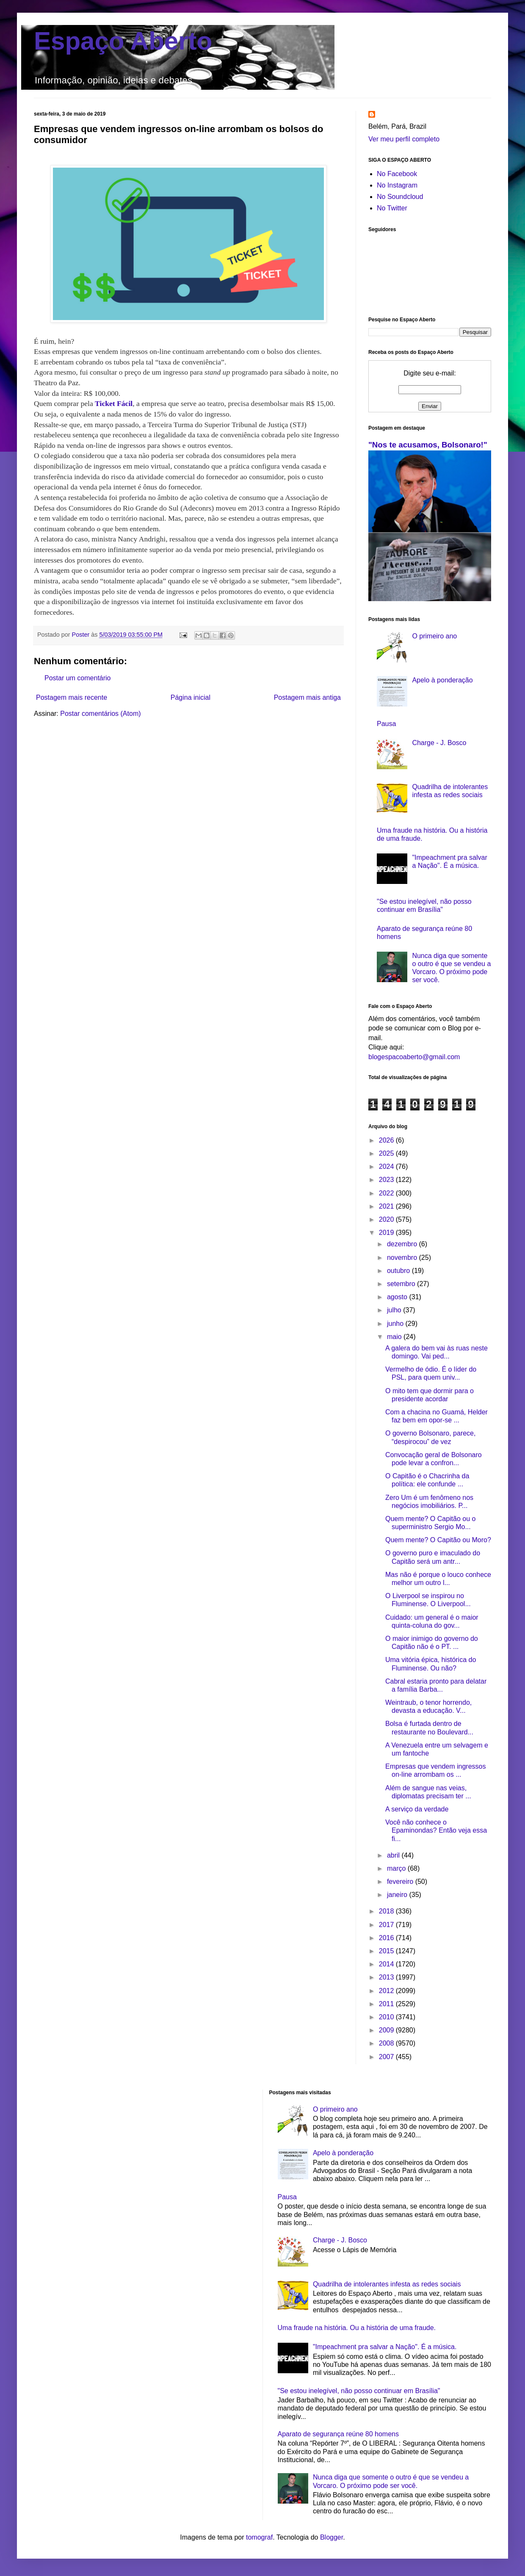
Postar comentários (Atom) (100, 713)
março (397, 1868)
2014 (387, 1964)
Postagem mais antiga (307, 697)
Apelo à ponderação (442, 680)
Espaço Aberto (123, 41)
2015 (387, 1951)
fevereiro (401, 1881)
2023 (387, 1179)
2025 (387, 1153)
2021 (387, 1206)
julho (395, 1310)
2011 (387, 2003)
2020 (387, 1219)
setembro (402, 1283)
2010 (387, 2017)
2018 (387, 1911)
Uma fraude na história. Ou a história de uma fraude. (357, 2327)
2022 (387, 1193)
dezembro (403, 1244)
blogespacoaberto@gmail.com (414, 1056)
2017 (387, 1924)
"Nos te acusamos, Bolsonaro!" (427, 444)
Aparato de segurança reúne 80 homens (338, 2434)
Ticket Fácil (114, 403)
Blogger (331, 2537)
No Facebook (397, 173)
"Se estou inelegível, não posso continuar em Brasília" (359, 2390)
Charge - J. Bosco (439, 742)
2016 (387, 1937)
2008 (387, 2043)
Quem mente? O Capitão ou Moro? (438, 1539)
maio (395, 1336)
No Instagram (397, 185)
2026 (387, 1140)
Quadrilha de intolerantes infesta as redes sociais (387, 2284)
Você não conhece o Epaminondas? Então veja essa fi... (436, 1830)
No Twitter (392, 208)
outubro (399, 1270)
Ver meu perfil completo (403, 139)
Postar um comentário (77, 678)
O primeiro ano (434, 636)
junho (396, 1323)
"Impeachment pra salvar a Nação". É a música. (385, 2346)
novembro (403, 1257)
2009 (387, 2030)
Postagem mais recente (71, 697)
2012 (387, 1990)
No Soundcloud (400, 196)
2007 (387, 2056)
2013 (387, 1977)
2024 (387, 1166)
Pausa (386, 723)
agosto (398, 1296)
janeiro (398, 1894)
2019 (387, 1232)
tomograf (259, 2537)
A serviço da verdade (416, 1809)
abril (394, 1855)
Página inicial (190, 697)
